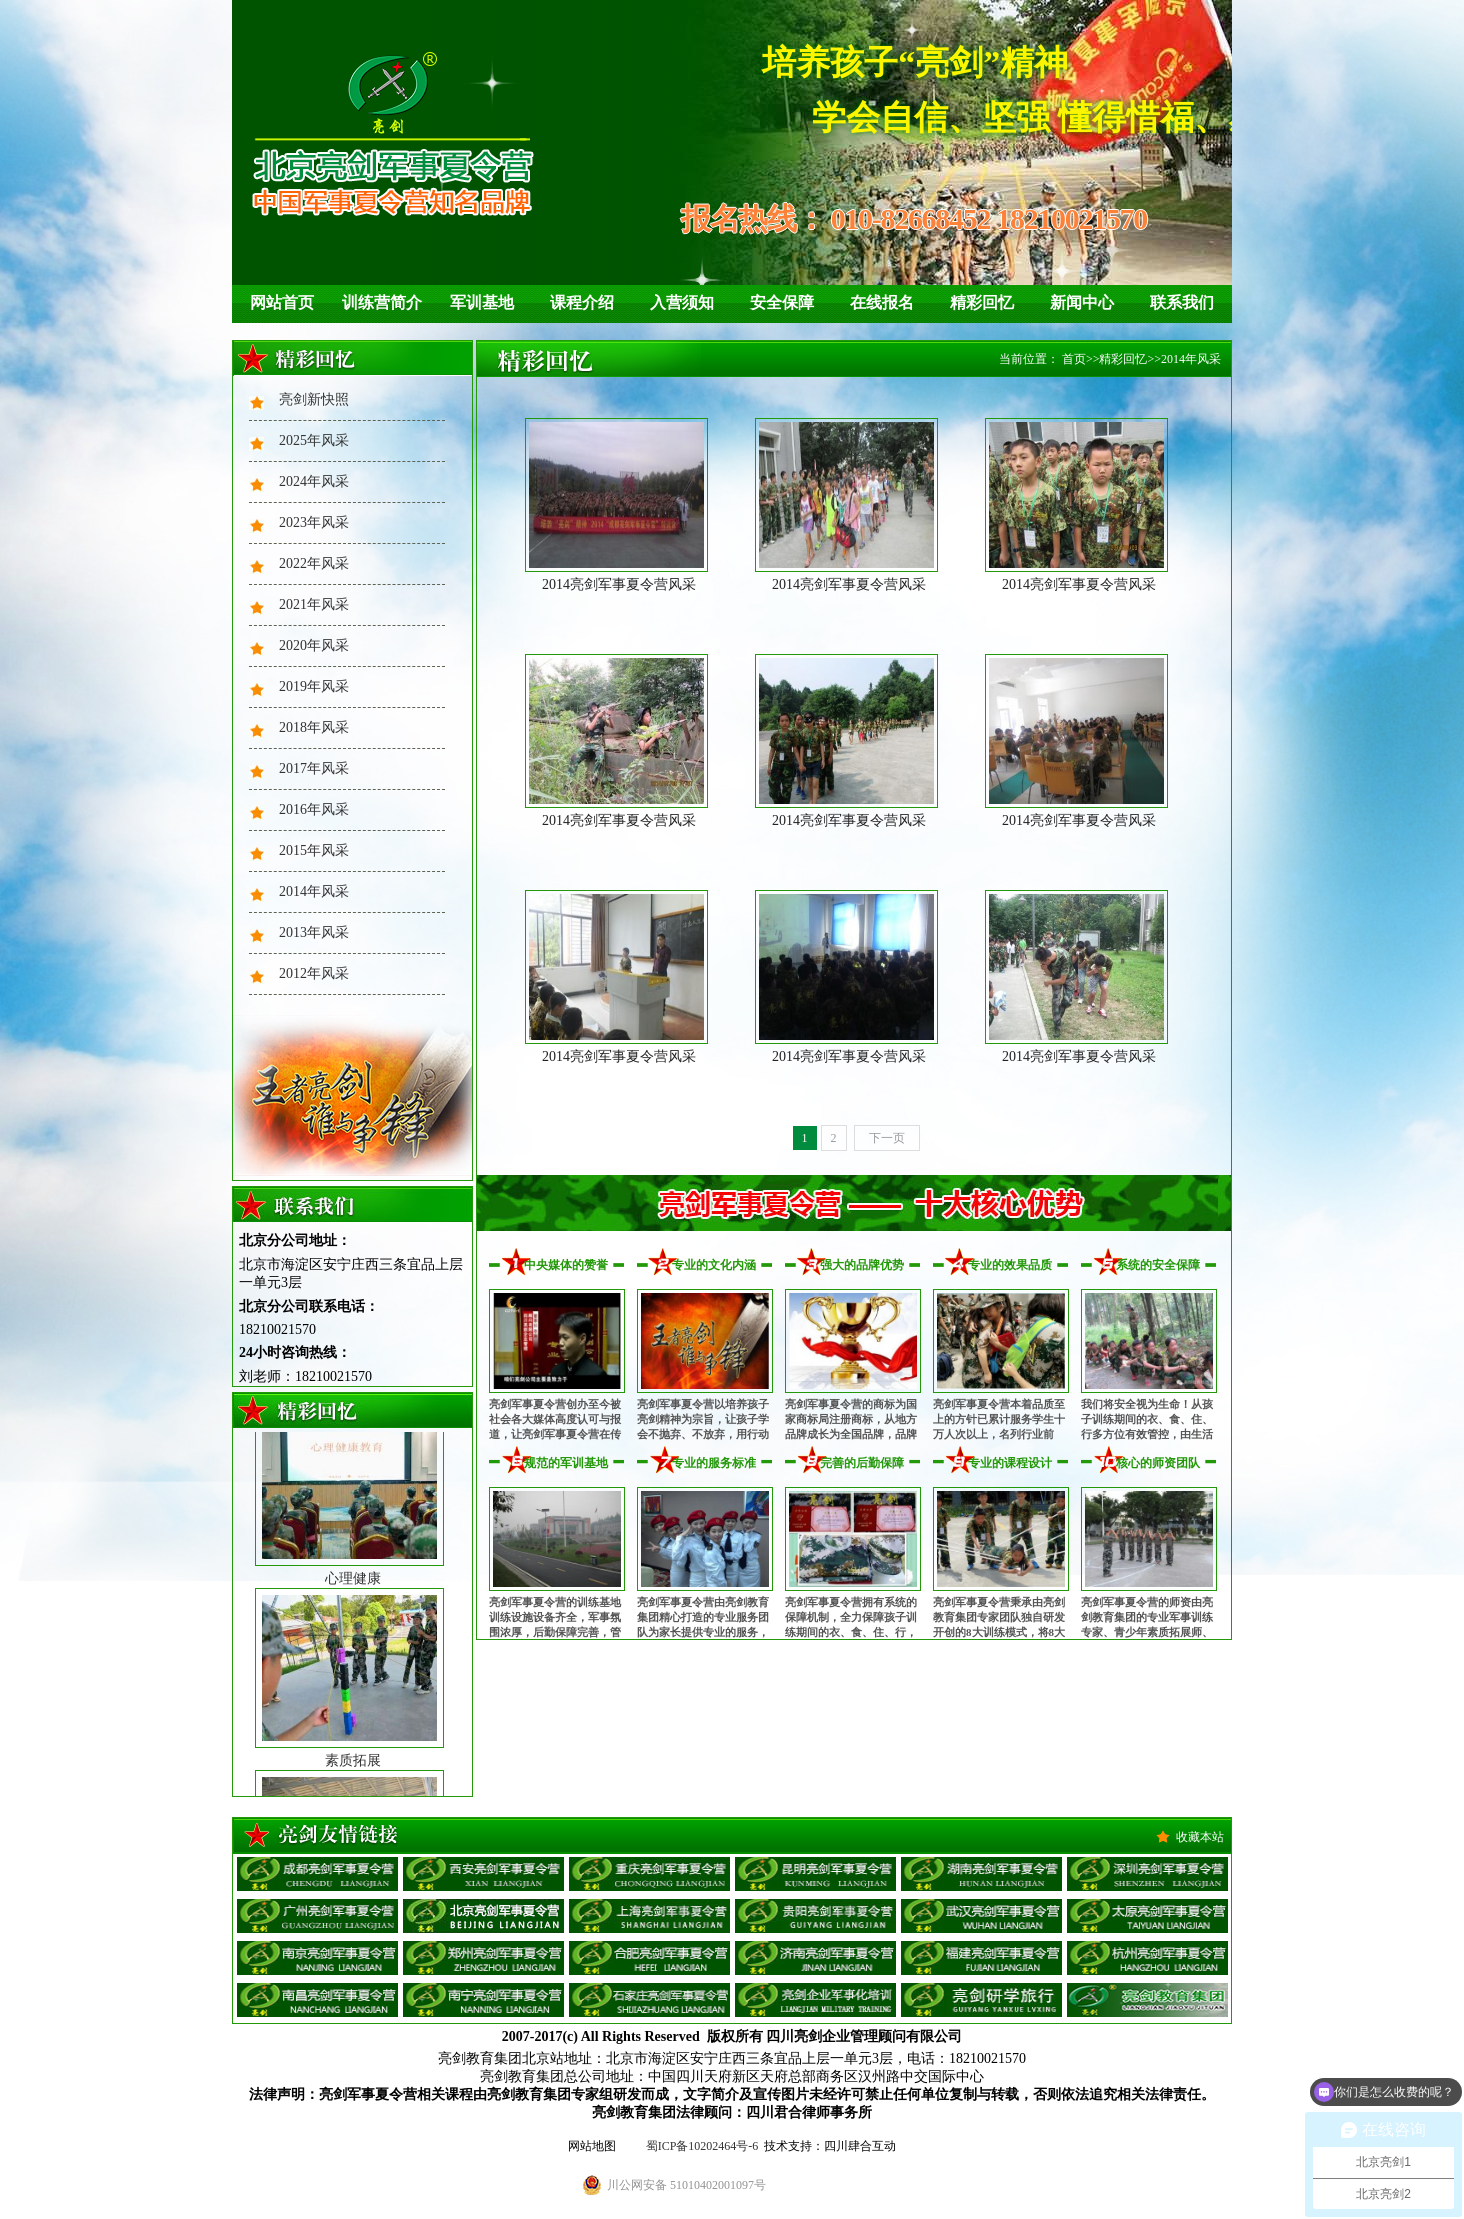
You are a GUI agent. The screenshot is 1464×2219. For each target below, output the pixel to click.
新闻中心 (1082, 302)
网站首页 (282, 302)
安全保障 (782, 302)
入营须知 (682, 302)
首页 (1074, 359)
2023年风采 (314, 522)
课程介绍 (582, 302)
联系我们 (1182, 302)
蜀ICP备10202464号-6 (702, 2146)
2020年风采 (314, 645)
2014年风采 (314, 891)
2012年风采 (314, 973)
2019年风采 (314, 686)
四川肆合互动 (860, 2146)
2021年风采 (314, 604)
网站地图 (592, 2146)
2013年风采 (314, 932)
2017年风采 (314, 768)
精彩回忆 (982, 302)
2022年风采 (314, 563)
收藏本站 (1200, 1837)
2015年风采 (314, 850)
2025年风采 (314, 440)
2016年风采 (314, 809)
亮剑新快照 (314, 399)
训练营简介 (382, 302)
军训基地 (482, 302)
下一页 (887, 1138)
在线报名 (882, 302)
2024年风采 (314, 481)
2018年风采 (314, 727)
